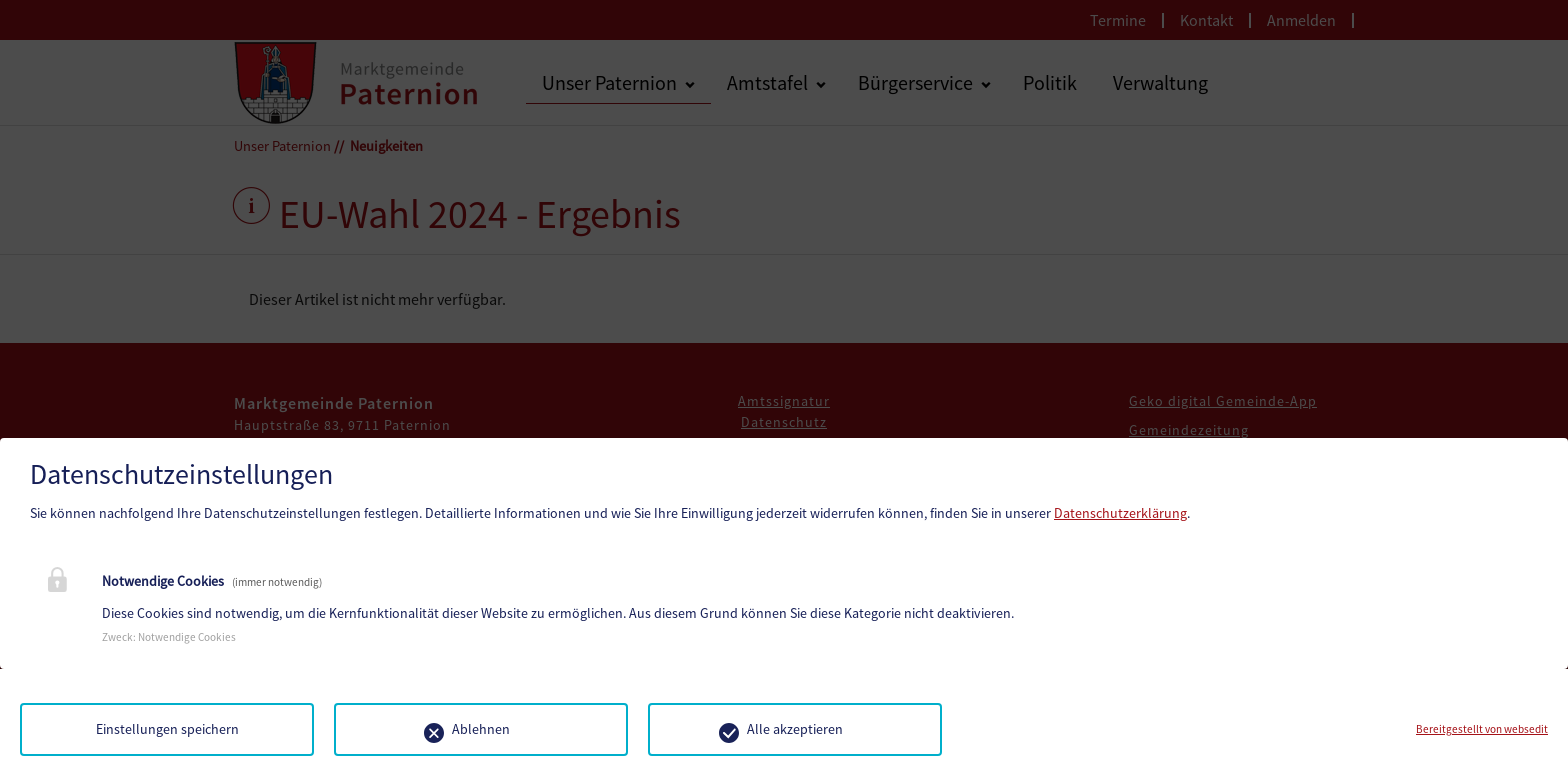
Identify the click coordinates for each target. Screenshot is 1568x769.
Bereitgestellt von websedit (1482, 729)
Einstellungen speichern (167, 729)
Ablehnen (481, 729)
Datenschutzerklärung (1120, 513)
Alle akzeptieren (795, 729)
